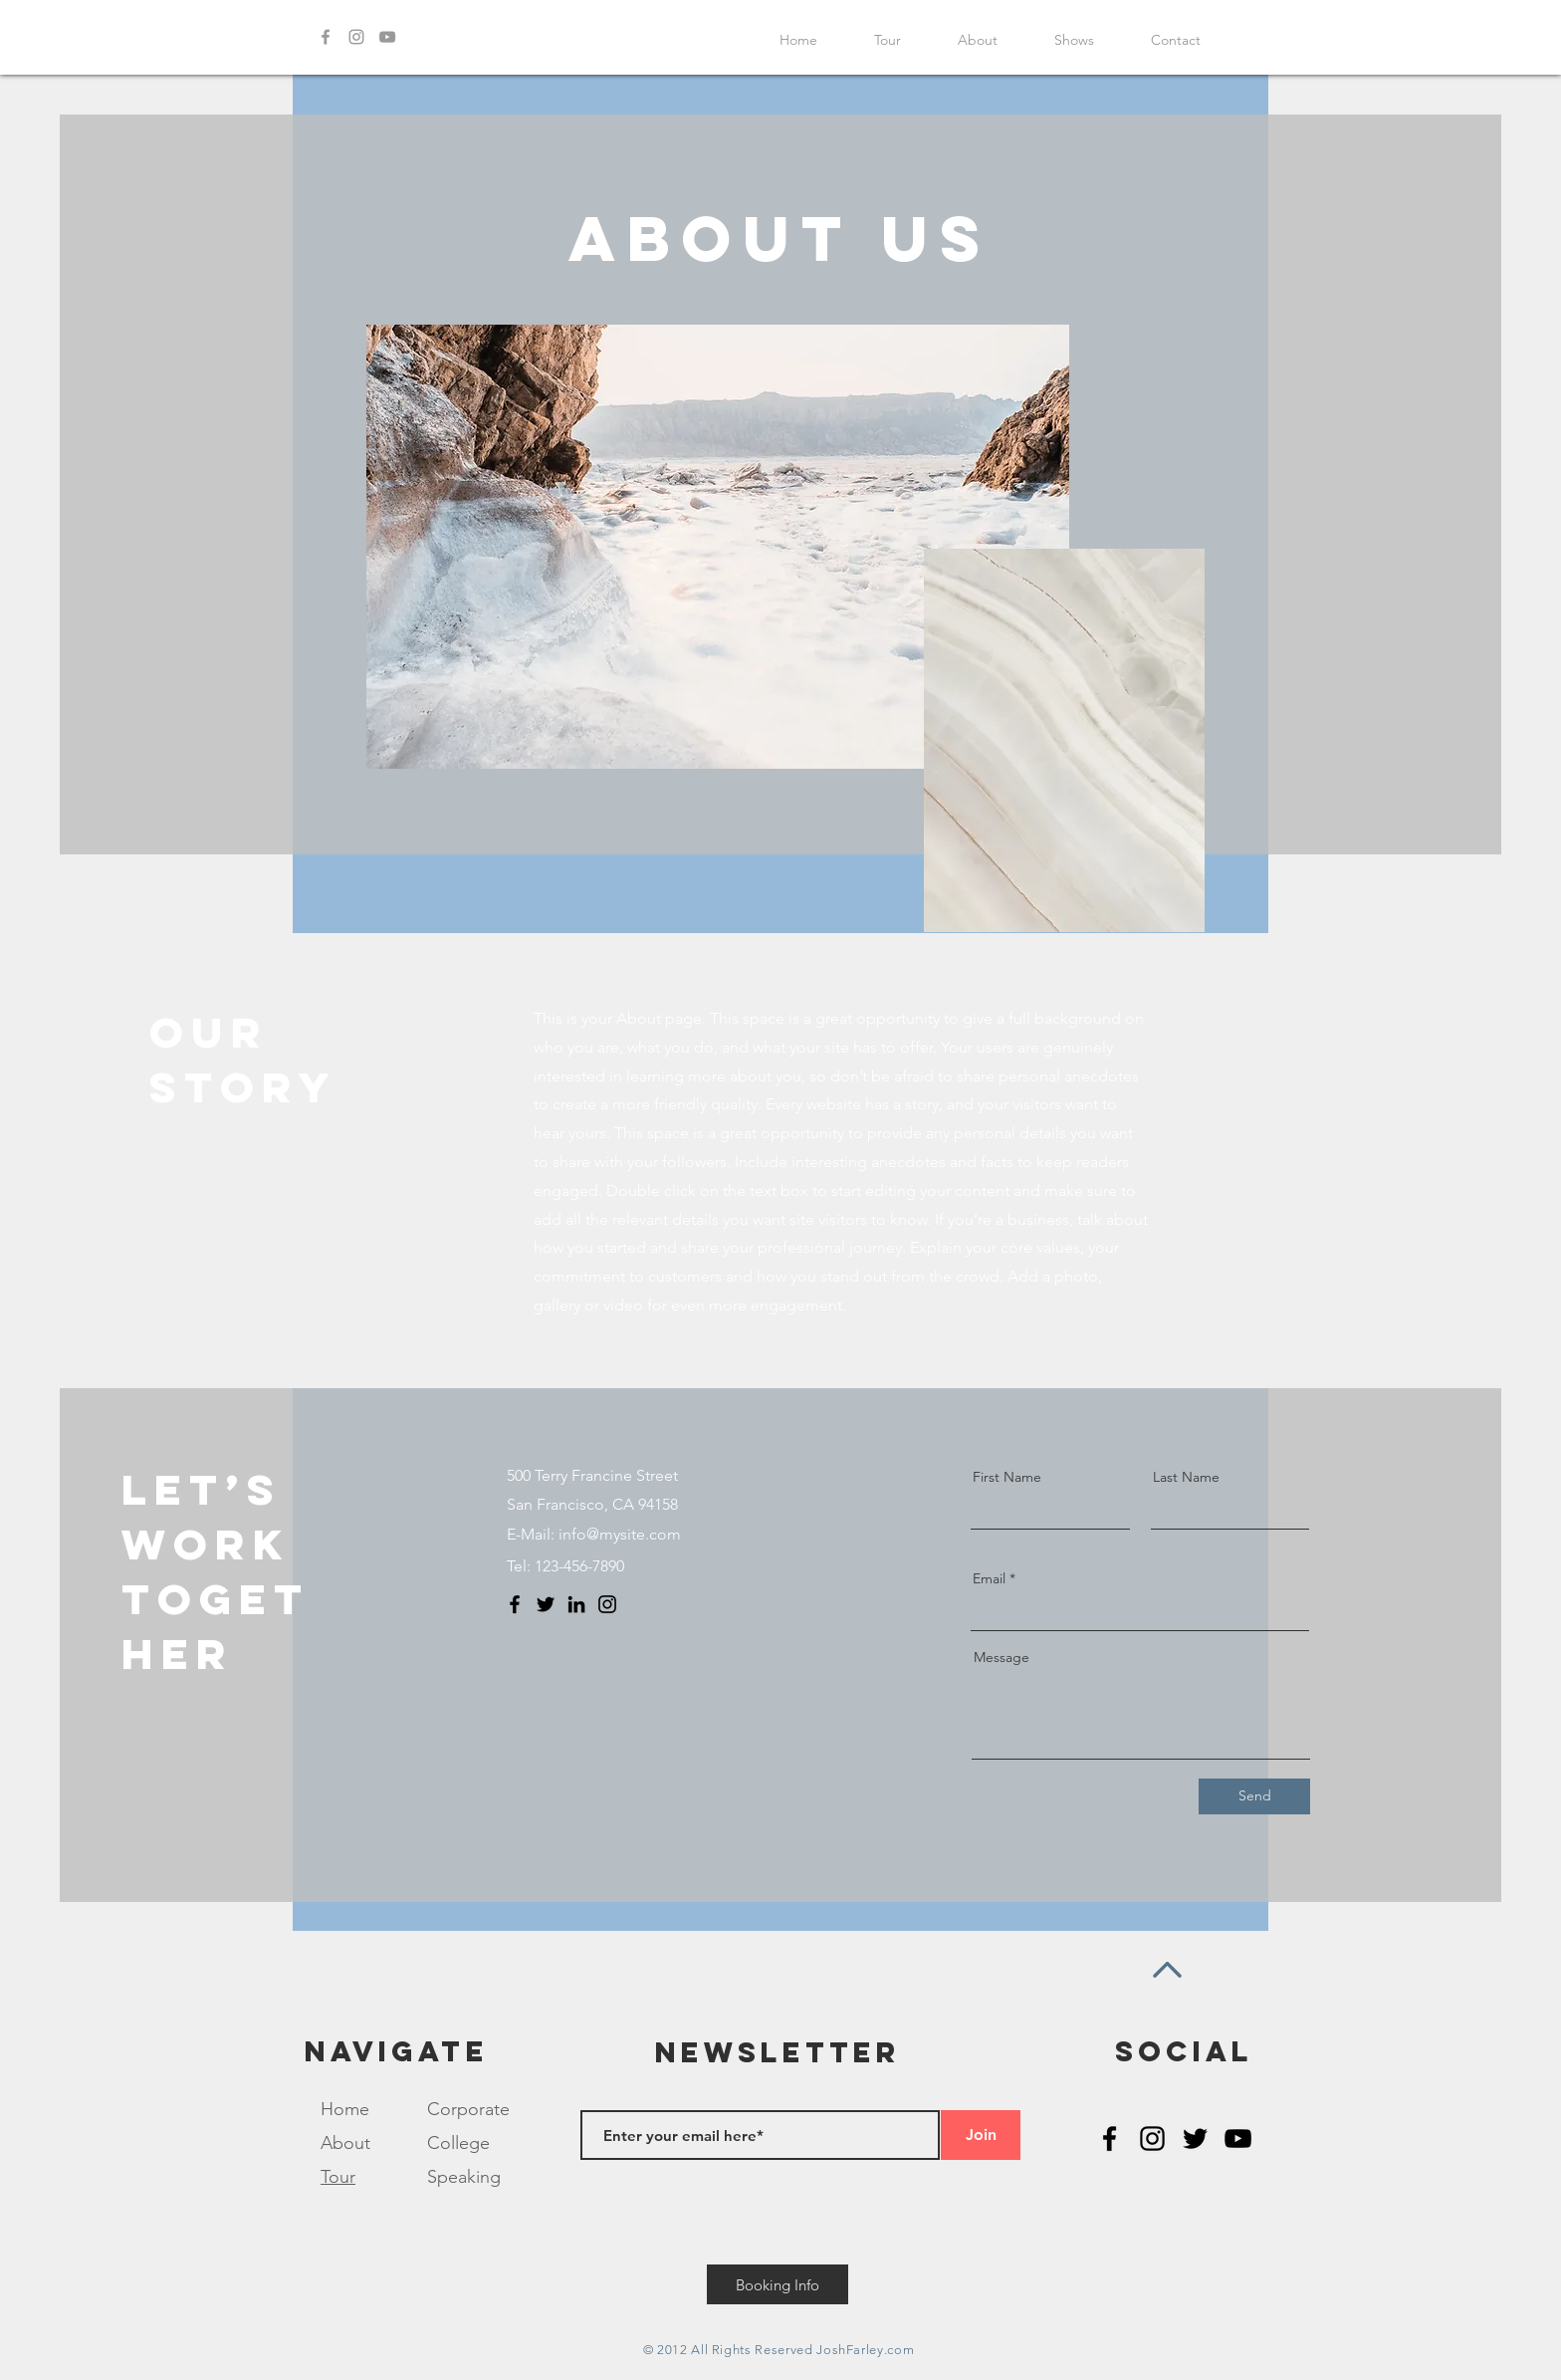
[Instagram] (607, 1604)
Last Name (1186, 1477)
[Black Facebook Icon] (1109, 2138)
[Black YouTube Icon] (1238, 2138)
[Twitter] (546, 1604)
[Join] (980, 2135)
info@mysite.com (619, 1534)
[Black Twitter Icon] (1195, 2138)
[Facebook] (515, 1604)
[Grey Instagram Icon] (356, 37)
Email (989, 1578)
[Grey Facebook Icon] (325, 37)
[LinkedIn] (576, 1604)
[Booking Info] (777, 2284)
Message (1001, 1657)
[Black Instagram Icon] (1152, 2138)
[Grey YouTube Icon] (387, 37)
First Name (1007, 1477)
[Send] (1254, 1796)
